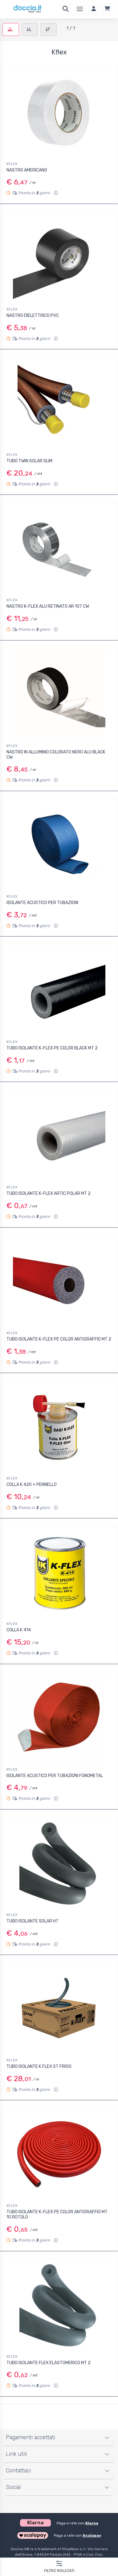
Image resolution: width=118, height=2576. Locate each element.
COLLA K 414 (18, 1630)
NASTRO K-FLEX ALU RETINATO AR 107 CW (47, 606)
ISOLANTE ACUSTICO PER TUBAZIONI (42, 902)
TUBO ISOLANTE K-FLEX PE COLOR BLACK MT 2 (52, 1048)
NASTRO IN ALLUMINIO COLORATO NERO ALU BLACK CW (55, 754)
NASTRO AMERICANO (26, 170)
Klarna (91, 2523)
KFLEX (12, 164)
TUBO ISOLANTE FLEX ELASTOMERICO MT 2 (48, 2362)
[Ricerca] (65, 9)
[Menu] (79, 9)
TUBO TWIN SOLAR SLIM (29, 461)
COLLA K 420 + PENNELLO (31, 1484)
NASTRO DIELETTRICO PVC (32, 315)
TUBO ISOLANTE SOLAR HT (32, 1921)
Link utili (16, 2454)
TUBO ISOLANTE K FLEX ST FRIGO (38, 2066)
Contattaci (18, 2470)
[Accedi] (93, 9)
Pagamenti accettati (30, 2437)
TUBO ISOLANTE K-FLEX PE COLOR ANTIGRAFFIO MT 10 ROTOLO (57, 2214)
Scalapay (92, 2535)
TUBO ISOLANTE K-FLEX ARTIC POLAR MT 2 (48, 1193)
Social (13, 2487)
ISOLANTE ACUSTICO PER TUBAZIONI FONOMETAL (54, 1775)
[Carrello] (107, 9)
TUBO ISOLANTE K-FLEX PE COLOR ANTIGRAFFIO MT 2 (58, 1339)
